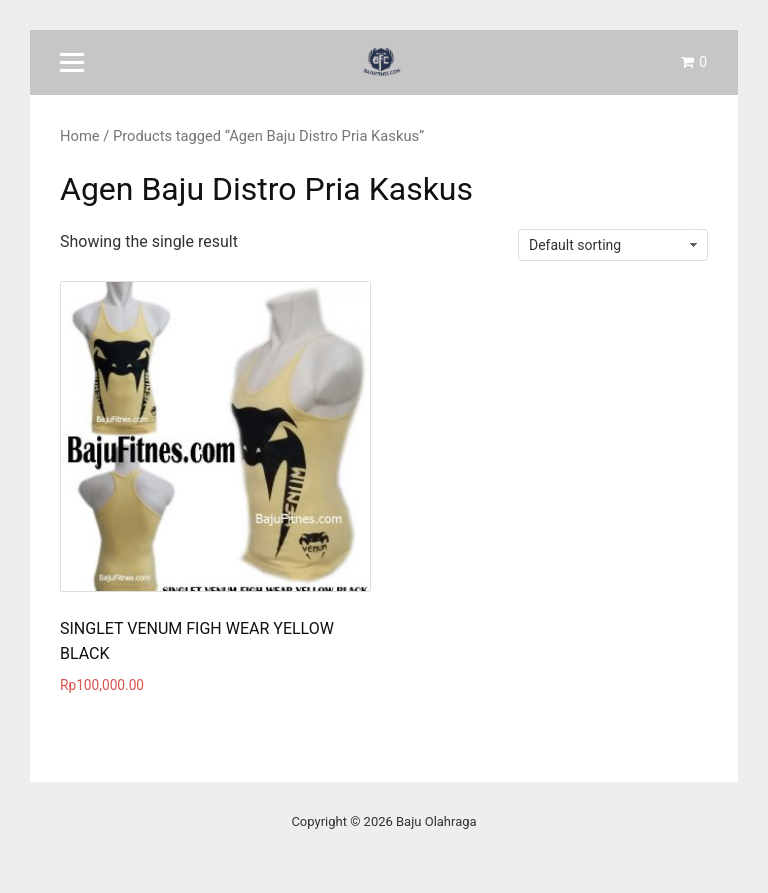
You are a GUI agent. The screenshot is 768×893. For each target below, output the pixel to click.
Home (80, 136)
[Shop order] (613, 245)
